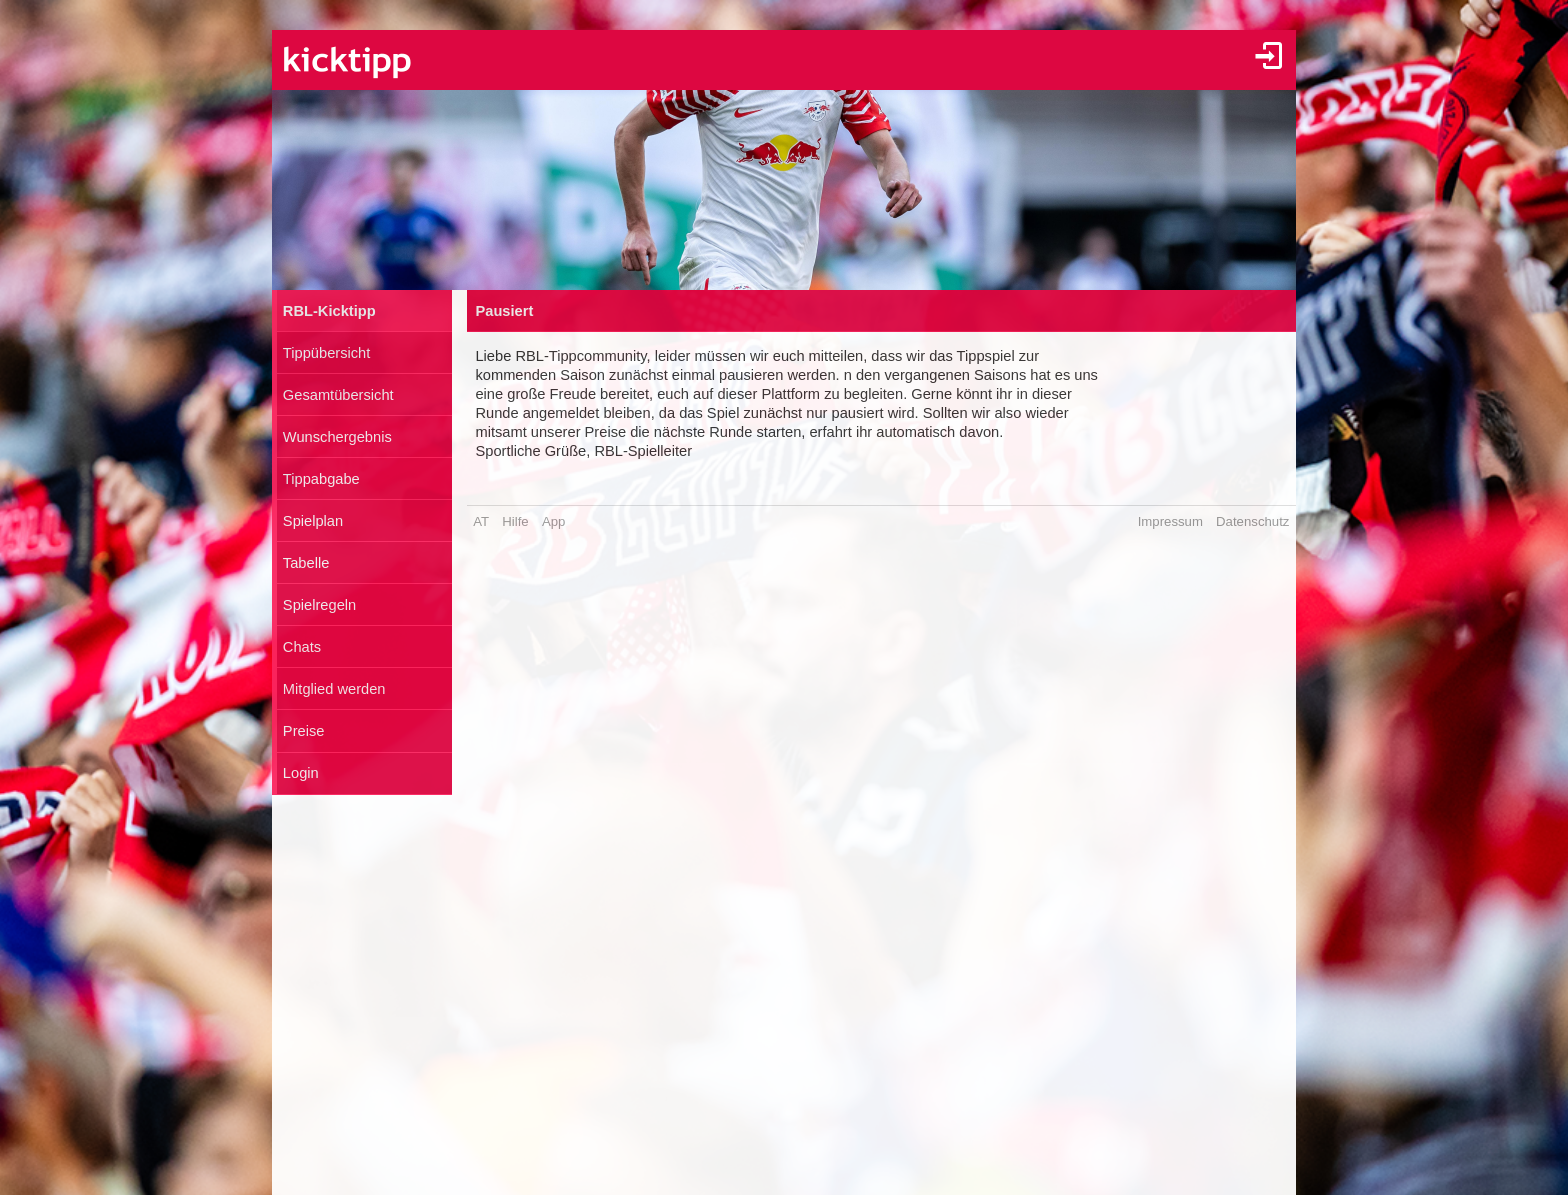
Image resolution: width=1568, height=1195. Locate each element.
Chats (302, 647)
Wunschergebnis (337, 437)
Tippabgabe (321, 479)
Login (301, 773)
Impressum (1170, 521)
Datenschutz (1252, 521)
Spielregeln (319, 605)
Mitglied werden (334, 689)
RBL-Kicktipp (329, 311)
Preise (304, 731)
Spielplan (313, 521)
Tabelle (306, 563)
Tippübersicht (326, 353)
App (553, 521)
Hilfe (515, 521)
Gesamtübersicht (338, 395)
